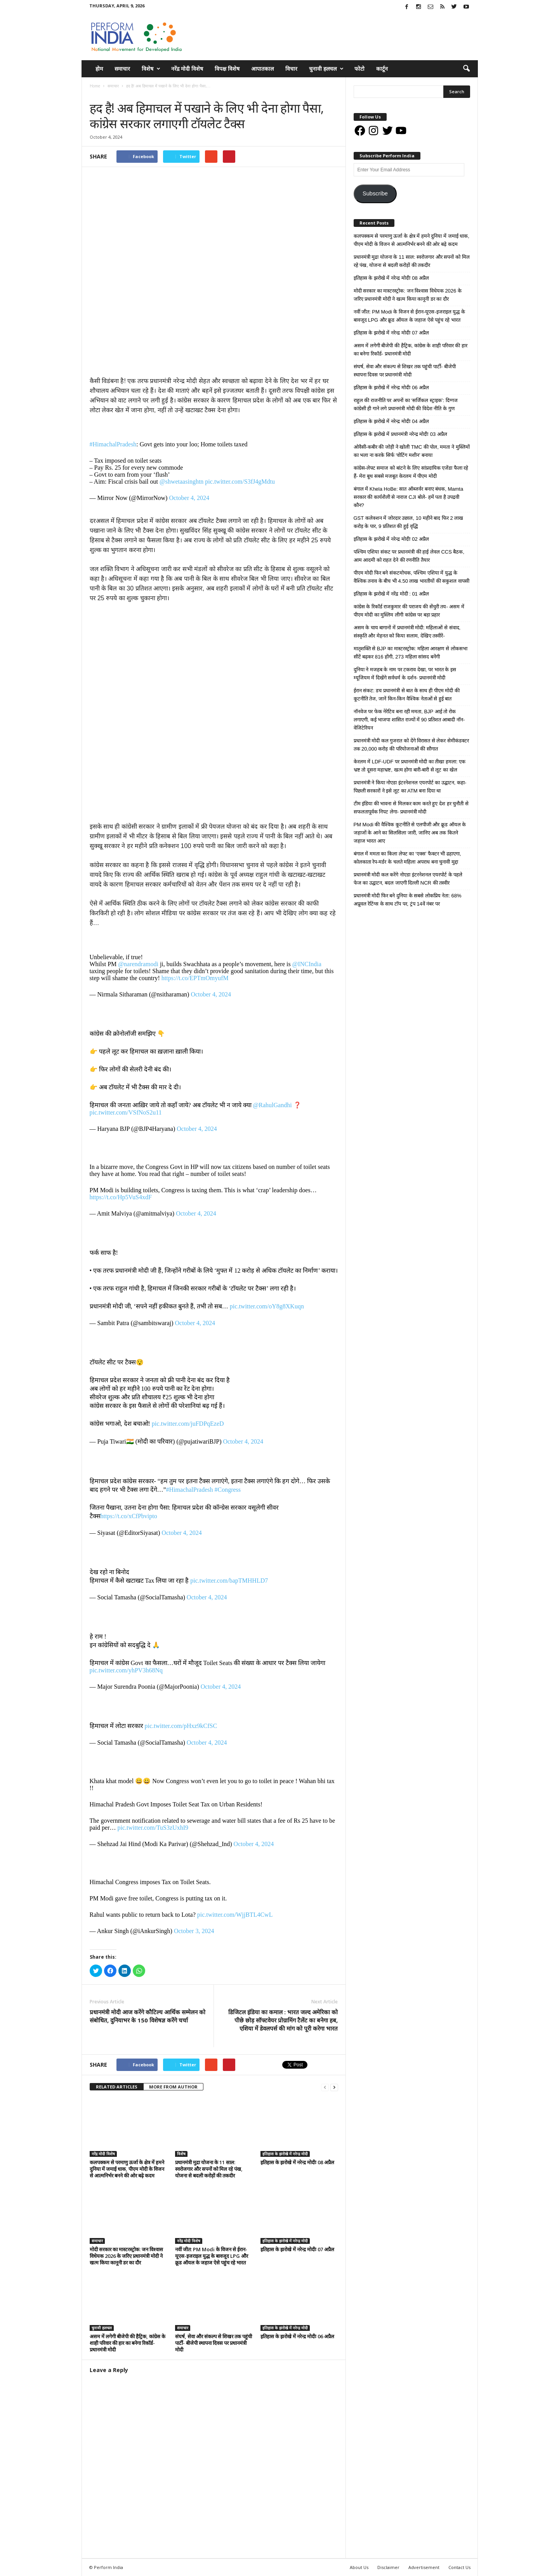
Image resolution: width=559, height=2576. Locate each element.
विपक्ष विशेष (227, 68)
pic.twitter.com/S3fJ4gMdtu (240, 481)
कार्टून (382, 68)
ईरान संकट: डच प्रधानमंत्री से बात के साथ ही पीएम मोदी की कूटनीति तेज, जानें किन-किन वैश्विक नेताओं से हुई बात (407, 695)
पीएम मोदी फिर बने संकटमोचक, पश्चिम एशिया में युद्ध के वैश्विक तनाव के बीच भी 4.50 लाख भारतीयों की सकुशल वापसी (411, 577)
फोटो (359, 68)
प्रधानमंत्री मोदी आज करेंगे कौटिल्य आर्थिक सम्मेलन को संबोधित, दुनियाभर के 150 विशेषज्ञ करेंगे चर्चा (147, 2016)
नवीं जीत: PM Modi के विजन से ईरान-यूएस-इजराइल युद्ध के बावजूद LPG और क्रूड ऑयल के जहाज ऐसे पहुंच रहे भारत (211, 2256)
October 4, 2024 (189, 498)
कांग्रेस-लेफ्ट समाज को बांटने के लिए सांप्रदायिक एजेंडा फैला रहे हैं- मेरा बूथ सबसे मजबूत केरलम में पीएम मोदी (411, 472)
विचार (291, 68)
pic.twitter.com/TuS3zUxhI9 (152, 1827)
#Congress (227, 1489)
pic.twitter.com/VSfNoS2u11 (126, 1112)
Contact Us (459, 2567)
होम (99, 68)
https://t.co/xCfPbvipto (129, 1516)
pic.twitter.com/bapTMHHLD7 (229, 1580)
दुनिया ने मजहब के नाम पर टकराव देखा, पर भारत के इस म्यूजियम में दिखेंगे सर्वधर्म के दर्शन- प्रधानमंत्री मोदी (405, 674)
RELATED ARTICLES (116, 2087)
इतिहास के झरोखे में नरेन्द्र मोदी (285, 2153)
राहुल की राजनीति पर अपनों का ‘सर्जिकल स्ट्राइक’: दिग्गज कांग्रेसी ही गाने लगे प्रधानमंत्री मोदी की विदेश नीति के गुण (406, 404)
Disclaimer (388, 2567)
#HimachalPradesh (113, 444)
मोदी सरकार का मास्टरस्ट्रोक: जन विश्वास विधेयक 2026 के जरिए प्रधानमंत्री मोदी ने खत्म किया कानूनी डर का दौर (126, 2256)
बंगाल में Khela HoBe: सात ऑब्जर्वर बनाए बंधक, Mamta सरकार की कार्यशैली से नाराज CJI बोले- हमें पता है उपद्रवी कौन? (409, 497)
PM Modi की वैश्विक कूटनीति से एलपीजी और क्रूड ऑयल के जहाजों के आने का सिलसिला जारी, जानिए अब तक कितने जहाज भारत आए (410, 833)
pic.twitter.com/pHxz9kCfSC (181, 1726)
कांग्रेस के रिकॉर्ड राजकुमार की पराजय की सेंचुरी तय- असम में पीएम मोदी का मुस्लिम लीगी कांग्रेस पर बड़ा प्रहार (409, 611)
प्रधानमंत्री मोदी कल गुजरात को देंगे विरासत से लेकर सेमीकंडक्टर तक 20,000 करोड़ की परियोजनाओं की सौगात (411, 745)
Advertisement (423, 2567)
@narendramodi (138, 964)
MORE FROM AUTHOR (173, 2087)
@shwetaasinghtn (181, 481)
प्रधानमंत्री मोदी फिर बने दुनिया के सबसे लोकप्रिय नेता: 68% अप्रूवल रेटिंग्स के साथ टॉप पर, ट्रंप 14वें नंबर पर (408, 900)
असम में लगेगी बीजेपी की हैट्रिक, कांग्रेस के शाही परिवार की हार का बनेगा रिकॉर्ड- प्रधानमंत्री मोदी (127, 2343)
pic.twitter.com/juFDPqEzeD (188, 1423)
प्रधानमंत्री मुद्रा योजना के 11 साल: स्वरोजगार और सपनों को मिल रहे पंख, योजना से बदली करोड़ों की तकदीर (209, 2169)
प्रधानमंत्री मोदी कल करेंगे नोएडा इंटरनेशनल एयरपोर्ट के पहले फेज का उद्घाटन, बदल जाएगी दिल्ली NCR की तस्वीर (408, 879)
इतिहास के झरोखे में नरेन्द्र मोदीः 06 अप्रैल (297, 2336)
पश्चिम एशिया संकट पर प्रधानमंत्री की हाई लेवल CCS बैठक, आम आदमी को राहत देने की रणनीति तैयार (409, 556)
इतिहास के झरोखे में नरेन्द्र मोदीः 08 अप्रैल (297, 2162)
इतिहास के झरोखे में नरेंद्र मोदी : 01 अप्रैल (391, 594)
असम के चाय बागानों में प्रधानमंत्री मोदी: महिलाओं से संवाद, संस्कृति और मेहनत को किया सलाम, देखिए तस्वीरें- (407, 632)
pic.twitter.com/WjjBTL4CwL (235, 1914)
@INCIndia (306, 964)
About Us (359, 2567)
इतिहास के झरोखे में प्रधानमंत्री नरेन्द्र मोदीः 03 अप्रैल (400, 434)
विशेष (151, 68)
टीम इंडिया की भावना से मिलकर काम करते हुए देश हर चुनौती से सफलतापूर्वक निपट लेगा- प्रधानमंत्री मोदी (411, 808)
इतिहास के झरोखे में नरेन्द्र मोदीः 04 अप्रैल (391, 421)
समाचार (122, 68)
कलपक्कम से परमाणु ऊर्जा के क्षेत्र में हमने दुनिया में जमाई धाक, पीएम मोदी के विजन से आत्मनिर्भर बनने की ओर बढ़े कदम (127, 2169)
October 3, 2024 (194, 1931)
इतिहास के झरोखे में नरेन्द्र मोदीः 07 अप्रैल (297, 2249)
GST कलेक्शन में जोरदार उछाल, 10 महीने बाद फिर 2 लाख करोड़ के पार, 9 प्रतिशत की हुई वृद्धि (409, 522)
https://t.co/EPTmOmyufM (195, 978)
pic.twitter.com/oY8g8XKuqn (267, 1306)
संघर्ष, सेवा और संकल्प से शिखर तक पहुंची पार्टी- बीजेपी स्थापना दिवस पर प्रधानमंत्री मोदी (213, 2343)
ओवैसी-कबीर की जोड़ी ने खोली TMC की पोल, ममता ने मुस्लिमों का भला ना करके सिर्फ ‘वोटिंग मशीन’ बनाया (412, 451)
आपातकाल (262, 68)
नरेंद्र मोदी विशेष (187, 68)
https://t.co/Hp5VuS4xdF (121, 1197)
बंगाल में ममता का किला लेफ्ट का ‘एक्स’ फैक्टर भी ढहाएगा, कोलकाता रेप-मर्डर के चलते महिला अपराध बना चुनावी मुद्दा (407, 858)
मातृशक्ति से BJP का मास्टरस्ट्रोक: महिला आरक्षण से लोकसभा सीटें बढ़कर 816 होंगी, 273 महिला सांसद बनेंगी (410, 653)
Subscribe (375, 193)
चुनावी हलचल (326, 68)
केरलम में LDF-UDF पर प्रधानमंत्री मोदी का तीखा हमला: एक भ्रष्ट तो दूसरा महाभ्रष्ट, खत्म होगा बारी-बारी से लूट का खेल (410, 766)
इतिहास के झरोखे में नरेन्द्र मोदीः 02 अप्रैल (391, 539)
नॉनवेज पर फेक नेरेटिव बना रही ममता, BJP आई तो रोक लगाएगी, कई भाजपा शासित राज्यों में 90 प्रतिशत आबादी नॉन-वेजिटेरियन (409, 720)
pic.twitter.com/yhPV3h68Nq (126, 1670)
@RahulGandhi (272, 1105)
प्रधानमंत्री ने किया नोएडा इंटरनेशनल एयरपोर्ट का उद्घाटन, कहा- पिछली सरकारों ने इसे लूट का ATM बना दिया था (410, 787)
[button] (466, 68)
